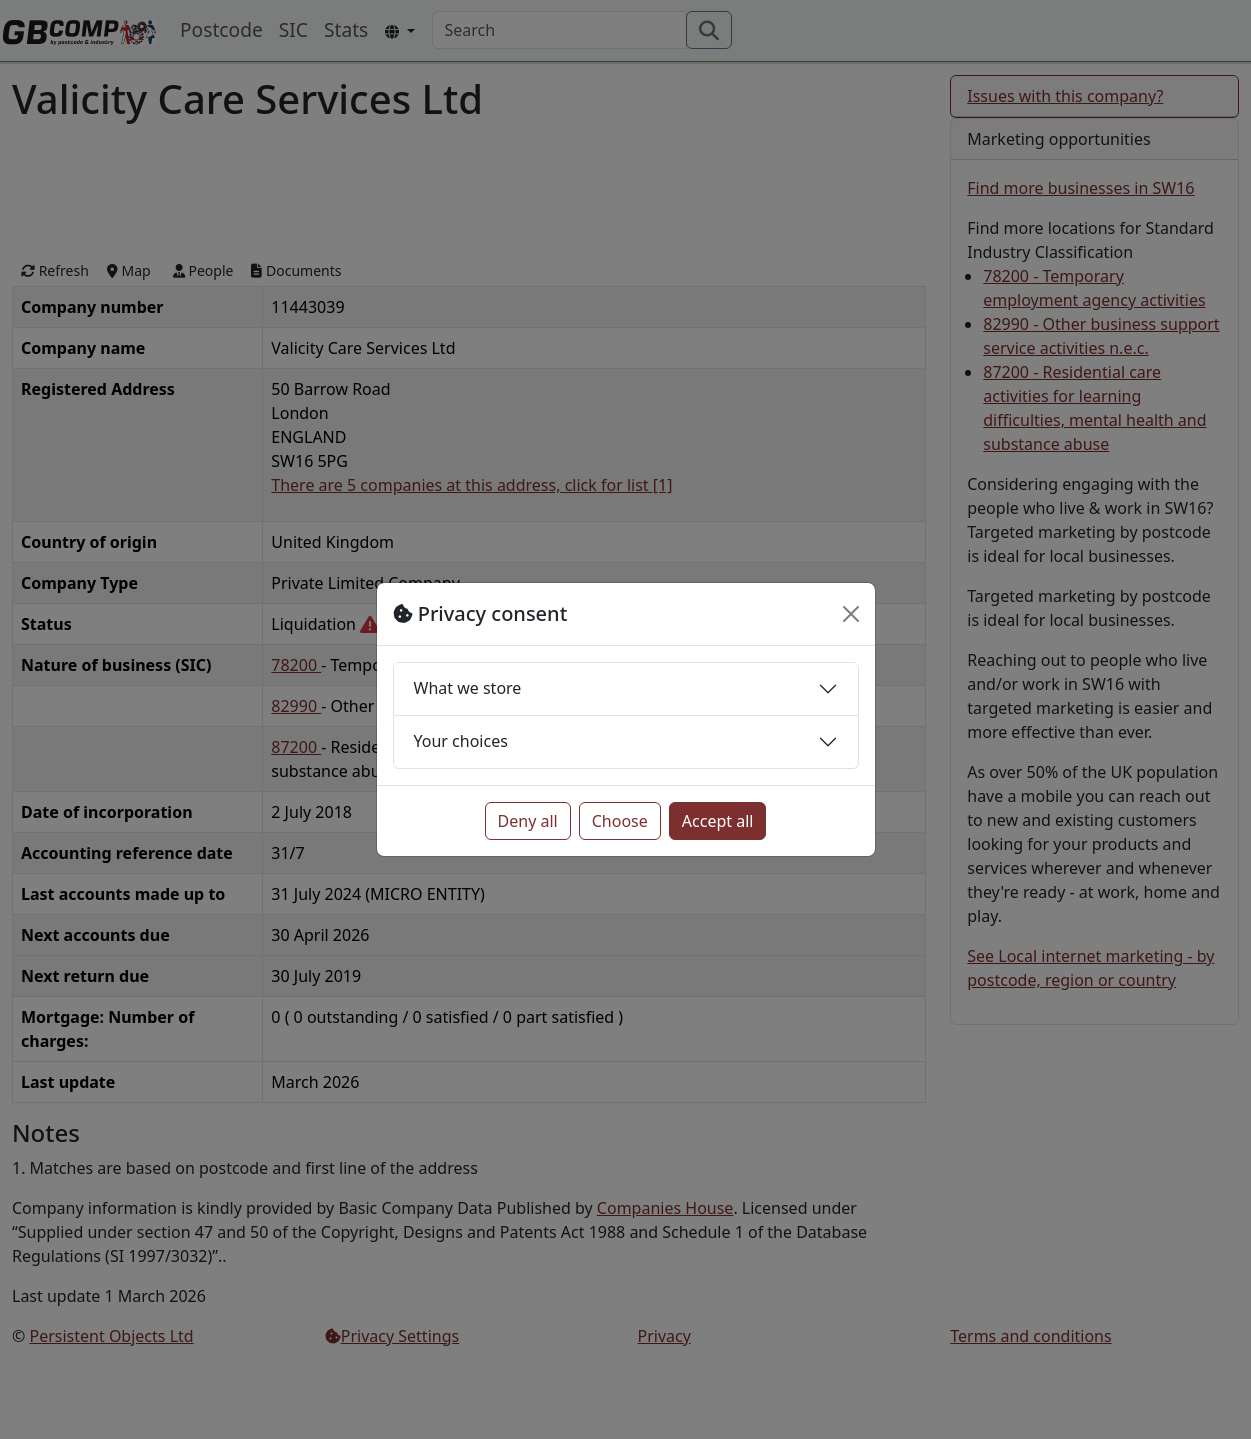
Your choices (461, 741)
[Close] (851, 614)
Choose (620, 821)
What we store (468, 688)
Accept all (718, 821)
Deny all (528, 821)
